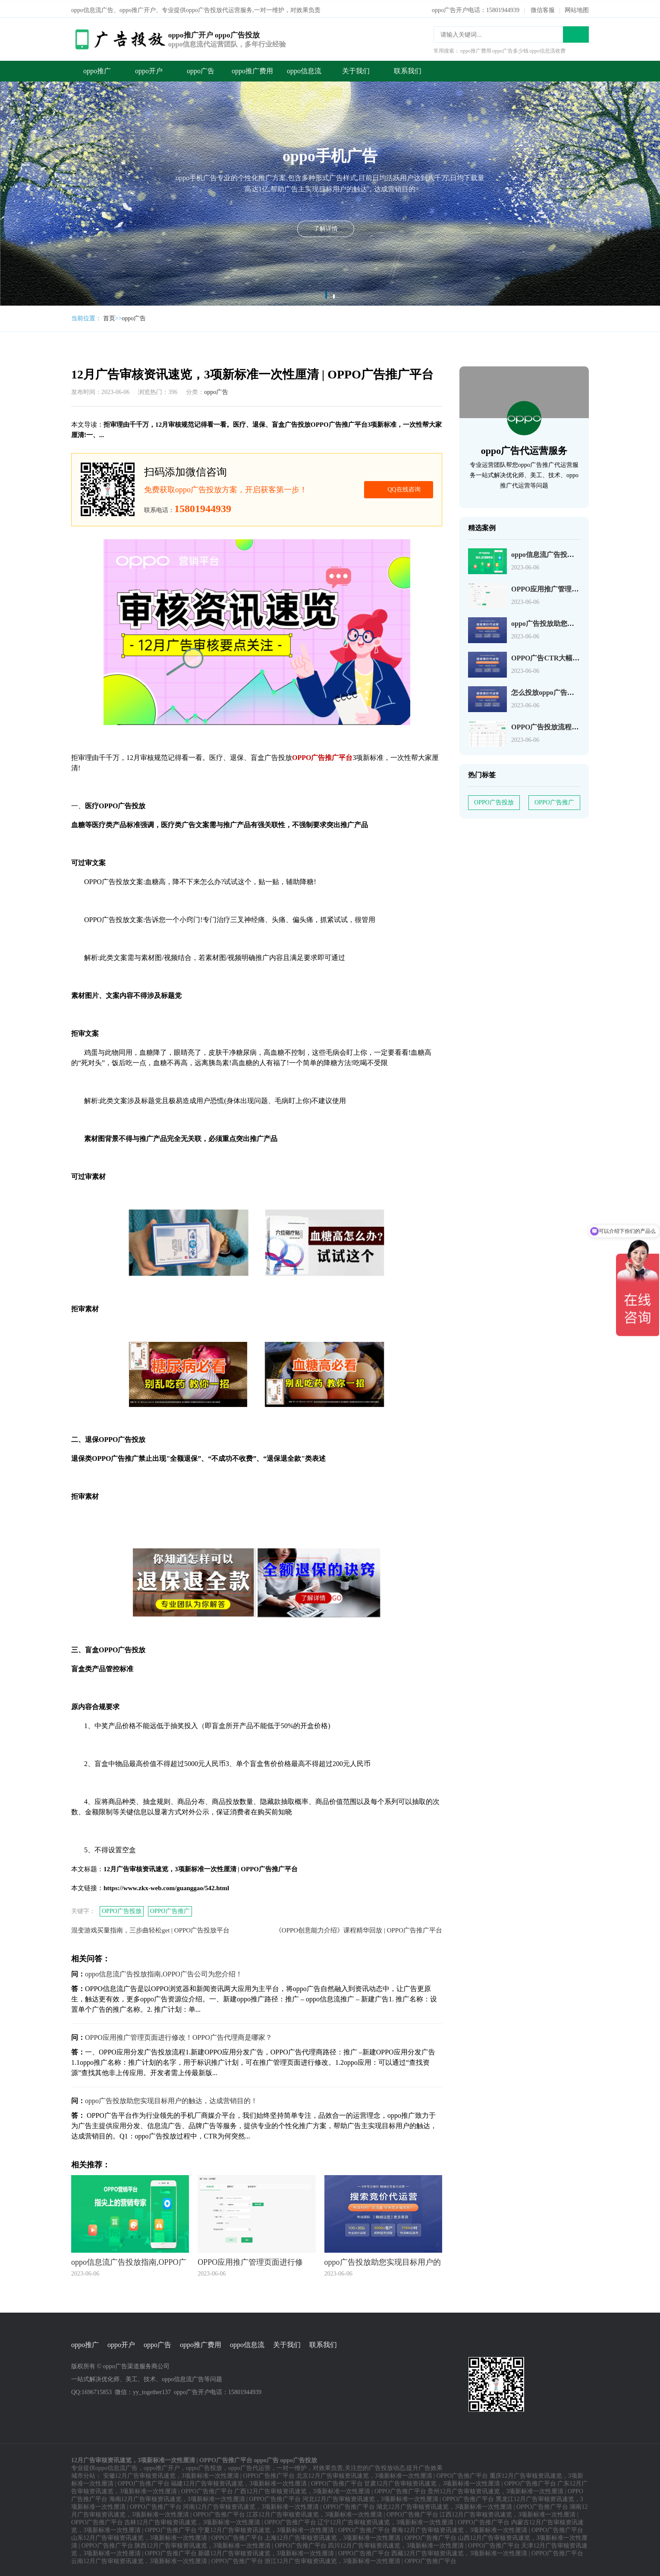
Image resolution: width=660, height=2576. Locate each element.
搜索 (576, 32)
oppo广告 (200, 68)
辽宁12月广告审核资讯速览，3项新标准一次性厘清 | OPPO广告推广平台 (413, 2520)
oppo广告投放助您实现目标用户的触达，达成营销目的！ (171, 2098)
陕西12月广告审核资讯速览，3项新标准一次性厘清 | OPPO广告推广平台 (231, 2543)
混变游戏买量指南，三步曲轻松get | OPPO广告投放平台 (150, 1927)
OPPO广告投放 (121, 1908)
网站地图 (577, 7)
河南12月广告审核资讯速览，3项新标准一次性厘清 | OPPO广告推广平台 (279, 2504)
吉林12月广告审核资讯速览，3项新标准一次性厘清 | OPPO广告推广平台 (220, 2520)
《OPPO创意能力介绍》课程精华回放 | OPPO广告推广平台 (358, 1927)
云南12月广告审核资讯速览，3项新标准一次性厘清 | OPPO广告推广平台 (167, 2559)
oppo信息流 (304, 68)
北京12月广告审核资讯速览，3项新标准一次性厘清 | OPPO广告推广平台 (392, 2473)
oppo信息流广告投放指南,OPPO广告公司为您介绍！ (163, 1971)
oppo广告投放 (204, 2466)
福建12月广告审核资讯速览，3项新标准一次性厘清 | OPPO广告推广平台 (267, 2481)
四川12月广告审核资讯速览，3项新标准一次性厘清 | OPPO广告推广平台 (424, 2543)
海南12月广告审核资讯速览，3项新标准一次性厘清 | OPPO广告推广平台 (205, 2497)
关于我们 (356, 68)
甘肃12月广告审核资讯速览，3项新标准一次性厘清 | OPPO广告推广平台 (460, 2481)
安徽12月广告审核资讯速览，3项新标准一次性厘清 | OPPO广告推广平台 (199, 2473)
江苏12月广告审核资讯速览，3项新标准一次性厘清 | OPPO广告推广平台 (342, 2512)
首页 (109, 316)
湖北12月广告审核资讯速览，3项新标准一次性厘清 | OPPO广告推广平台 (472, 2504)
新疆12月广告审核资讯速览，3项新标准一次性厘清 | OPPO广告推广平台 (294, 2551)
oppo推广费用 (252, 68)
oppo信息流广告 (116, 2466)
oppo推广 (97, 68)
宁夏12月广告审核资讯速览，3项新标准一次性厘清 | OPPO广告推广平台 (294, 2528)
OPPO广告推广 (170, 1908)
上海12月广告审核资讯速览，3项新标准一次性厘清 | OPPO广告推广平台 (360, 2535)
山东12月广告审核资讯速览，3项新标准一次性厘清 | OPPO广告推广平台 (167, 2535)
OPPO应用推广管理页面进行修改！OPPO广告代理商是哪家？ (178, 2034)
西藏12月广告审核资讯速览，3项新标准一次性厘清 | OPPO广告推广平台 (487, 2551)
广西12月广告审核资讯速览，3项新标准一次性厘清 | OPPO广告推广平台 (330, 2489)
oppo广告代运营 (249, 2466)
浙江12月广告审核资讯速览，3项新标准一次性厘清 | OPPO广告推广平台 (360, 2559)
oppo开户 (149, 68)
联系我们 (407, 68)
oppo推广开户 (162, 2466)
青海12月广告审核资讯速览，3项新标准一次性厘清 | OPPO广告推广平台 (487, 2528)
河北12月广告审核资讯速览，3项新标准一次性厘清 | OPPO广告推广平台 (398, 2497)
